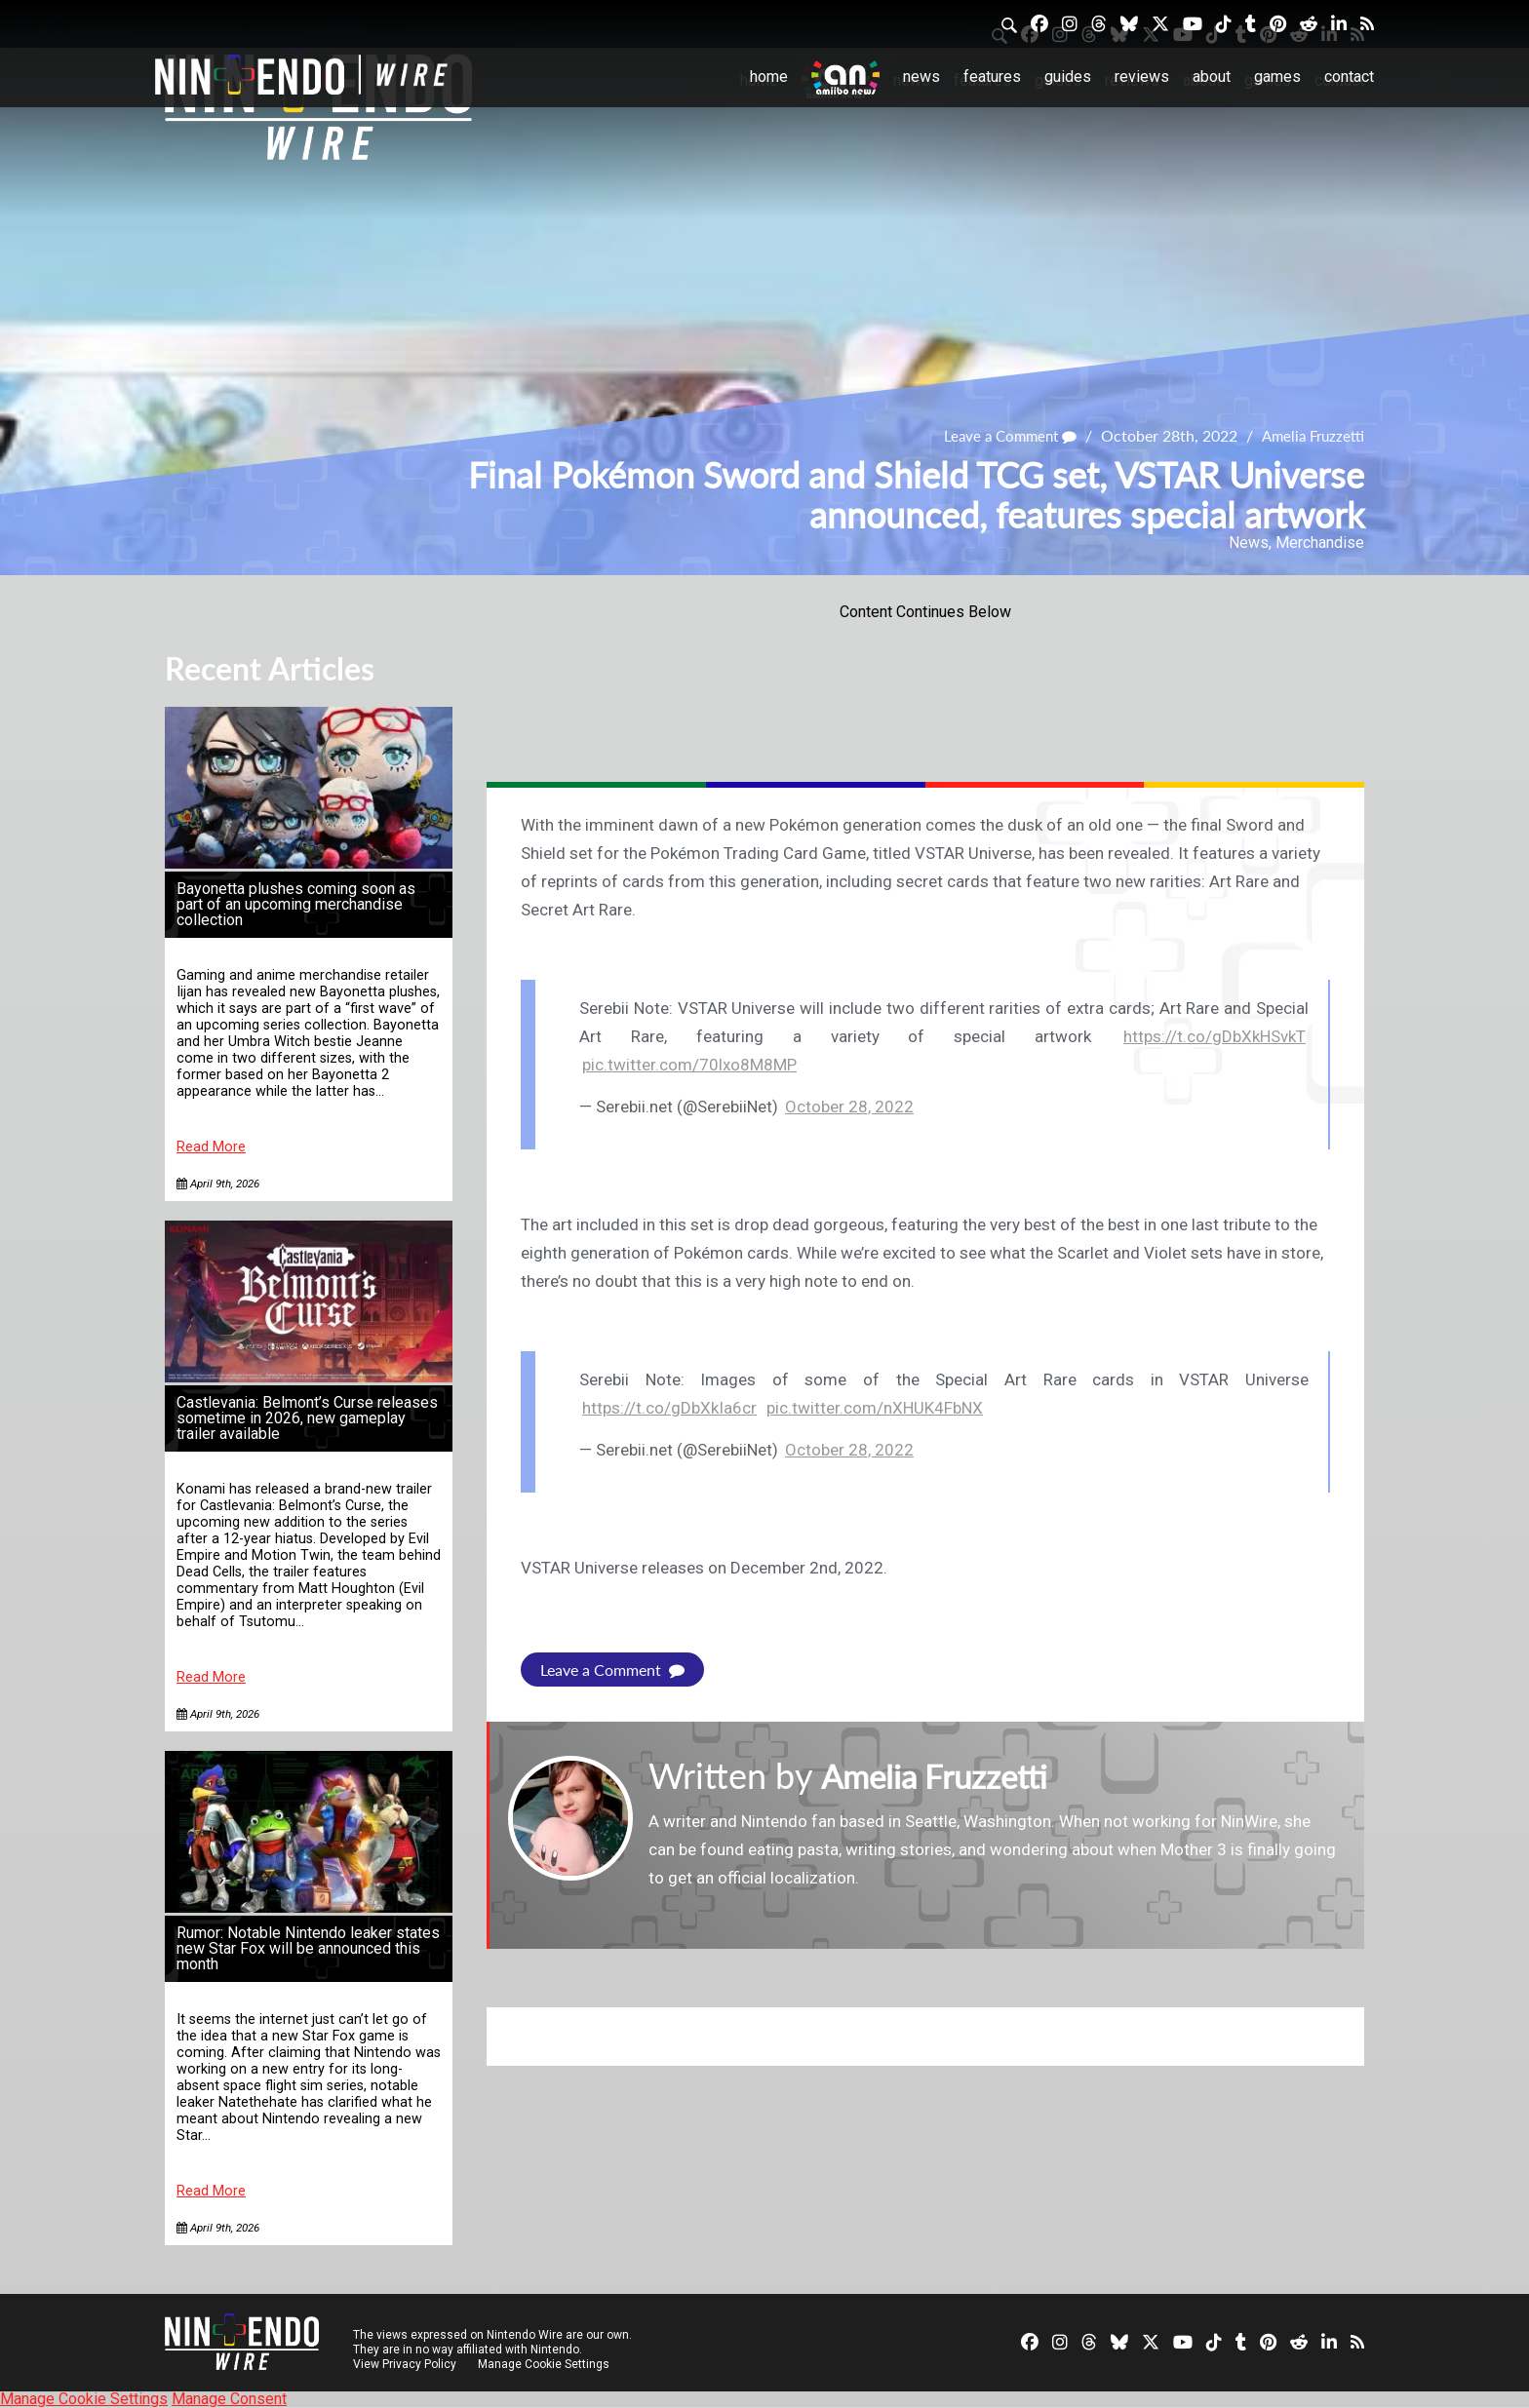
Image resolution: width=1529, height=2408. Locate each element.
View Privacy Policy (404, 2364)
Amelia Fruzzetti (1309, 436)
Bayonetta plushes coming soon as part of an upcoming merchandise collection (295, 904)
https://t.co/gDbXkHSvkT (1214, 1036)
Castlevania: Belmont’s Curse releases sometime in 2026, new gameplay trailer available (307, 1418)
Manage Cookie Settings (544, 2364)
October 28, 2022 (849, 1106)
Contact (1349, 76)
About (1212, 76)
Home (769, 76)
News (921, 76)
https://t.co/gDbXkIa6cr (669, 1408)
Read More (211, 1147)
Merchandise (1319, 542)
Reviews (1142, 76)
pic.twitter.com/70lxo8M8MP (689, 1064)
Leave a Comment (1000, 436)
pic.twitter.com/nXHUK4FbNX (874, 1408)
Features (992, 76)
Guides (1067, 76)
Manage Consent (229, 2398)
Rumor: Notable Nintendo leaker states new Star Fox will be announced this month (308, 1948)
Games (1277, 76)
